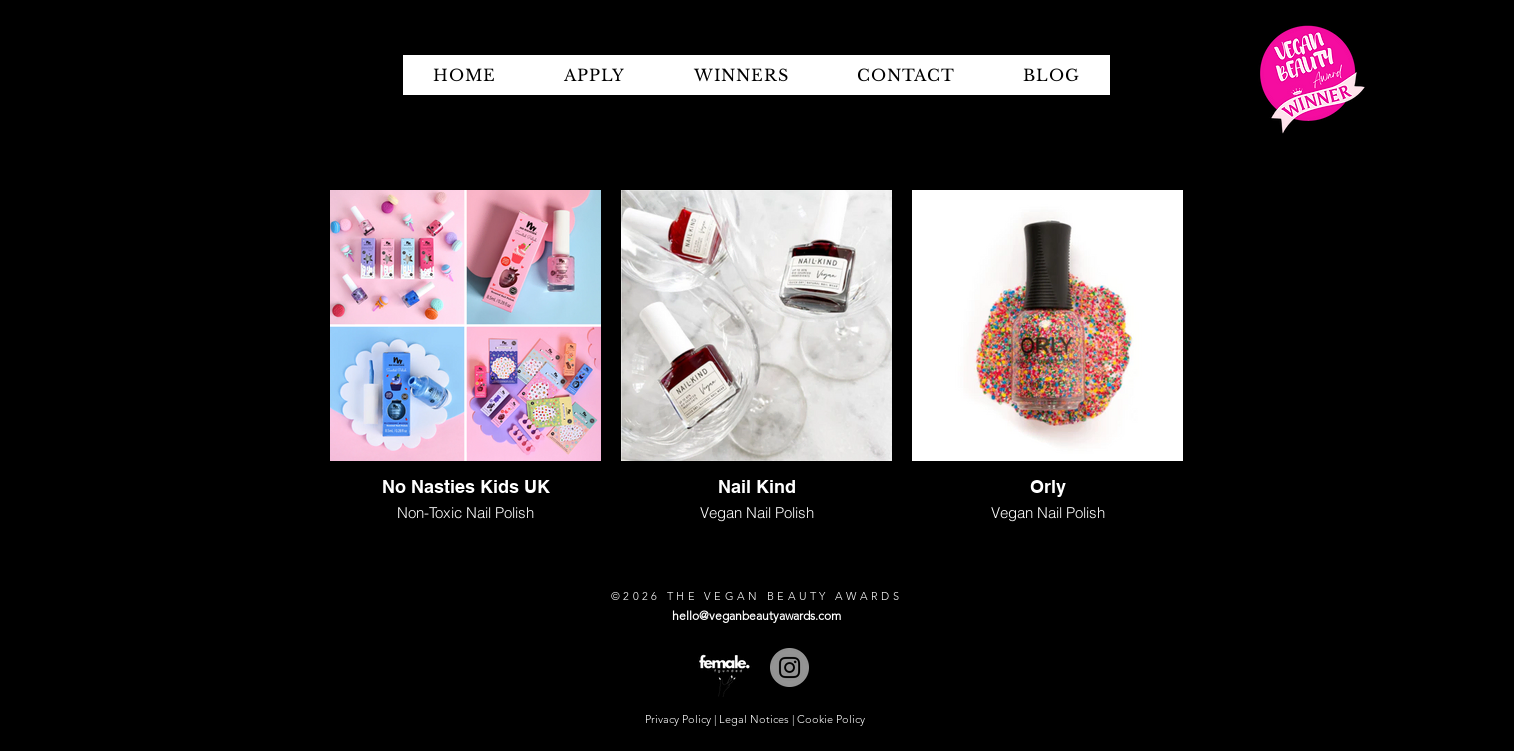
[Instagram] (789, 667)
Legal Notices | (758, 719)
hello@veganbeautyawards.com (756, 615)
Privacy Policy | (682, 719)
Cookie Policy (831, 719)
